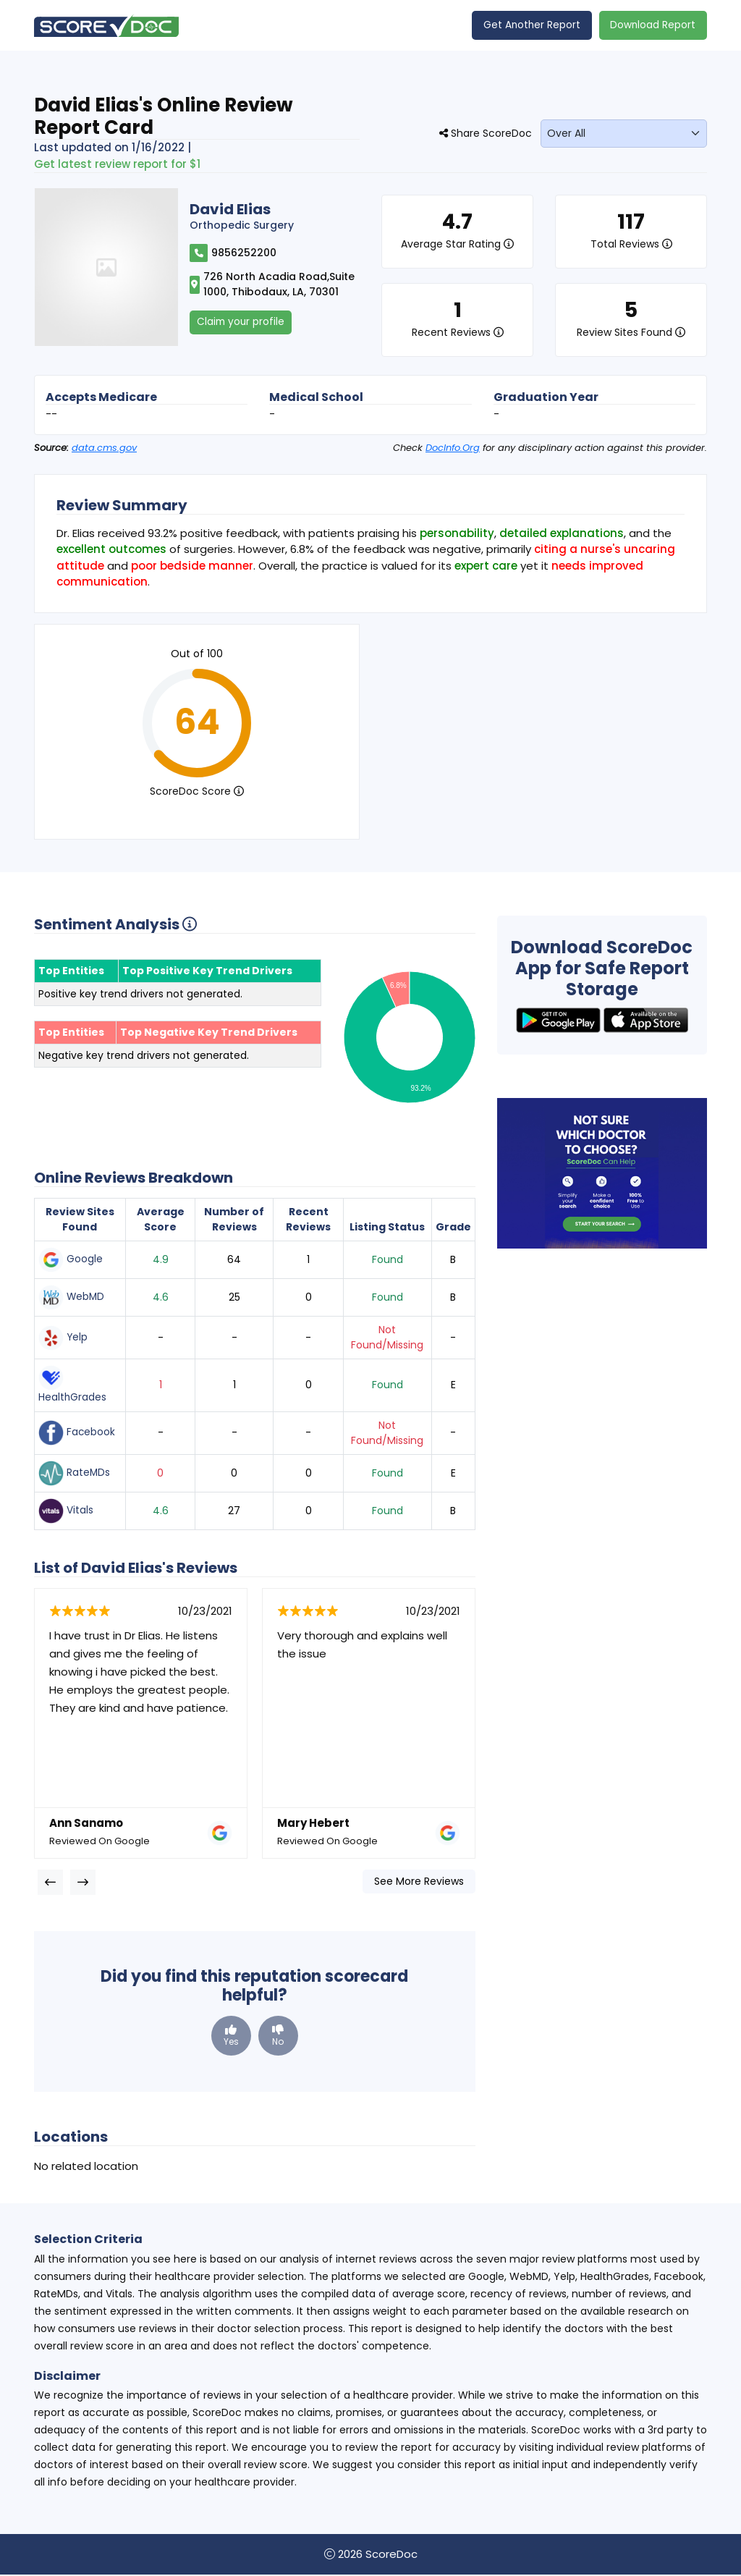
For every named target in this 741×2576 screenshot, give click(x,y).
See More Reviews (419, 1882)
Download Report (652, 25)
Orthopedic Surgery (242, 226)
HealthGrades (72, 1386)
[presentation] (50, 1883)
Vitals (65, 1511)
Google (70, 1260)
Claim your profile (242, 323)
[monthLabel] (624, 134)
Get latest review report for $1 (117, 164)
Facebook (77, 1434)
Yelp (63, 1338)
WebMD (72, 1298)
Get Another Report (529, 25)
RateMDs (74, 1474)
